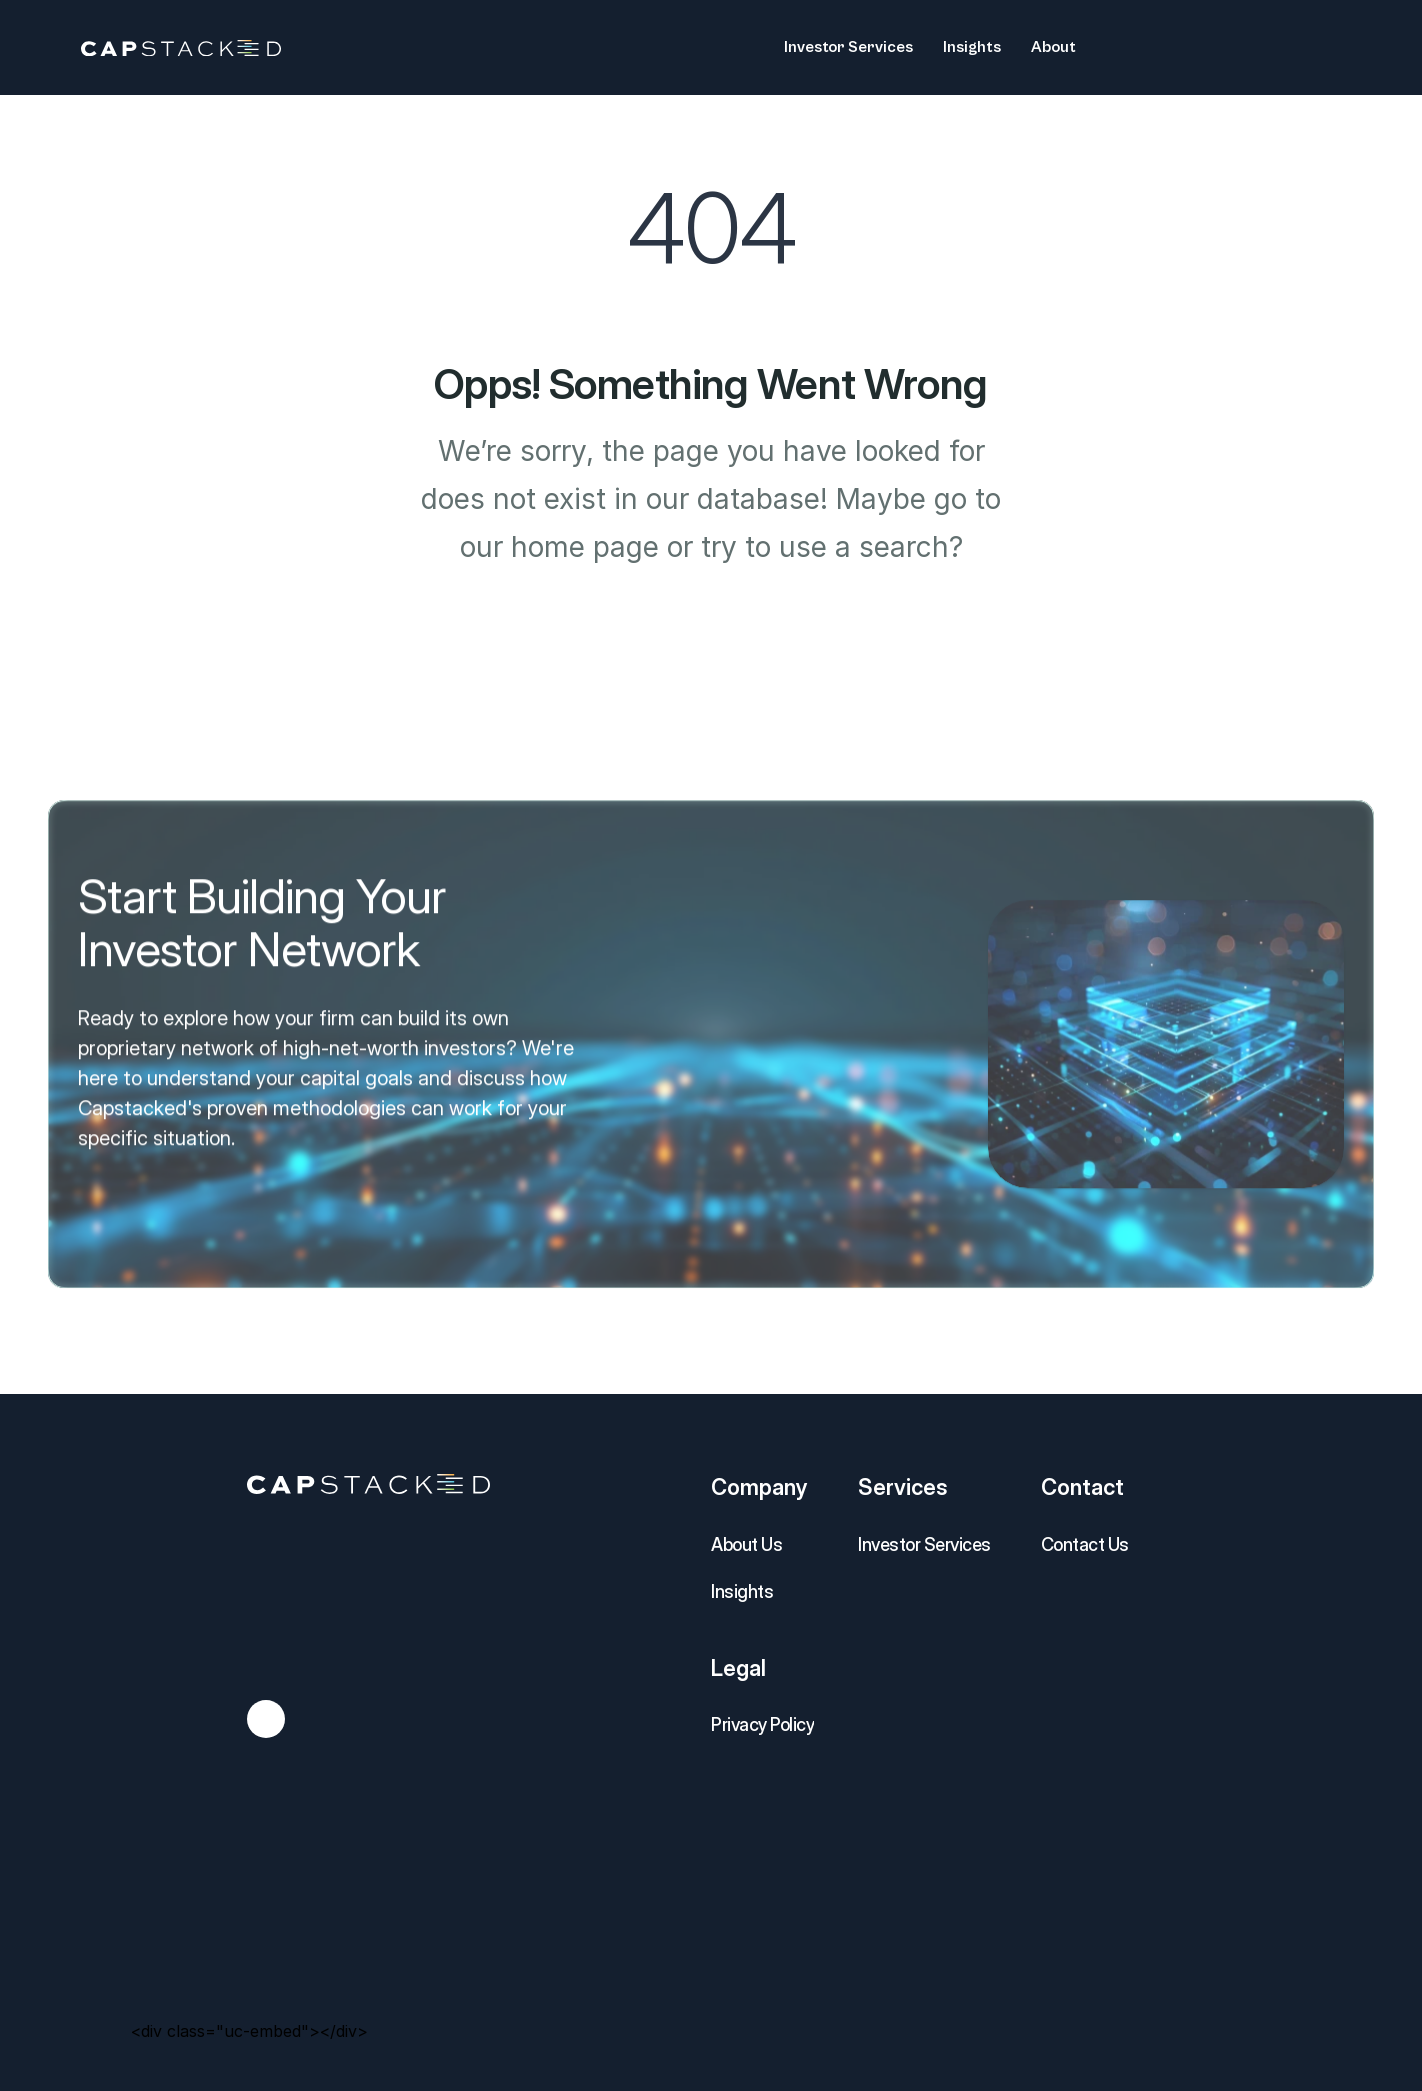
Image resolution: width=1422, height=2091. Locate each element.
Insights (742, 1591)
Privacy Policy (762, 1724)
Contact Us (1085, 1544)
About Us (746, 1544)
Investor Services (924, 1544)
